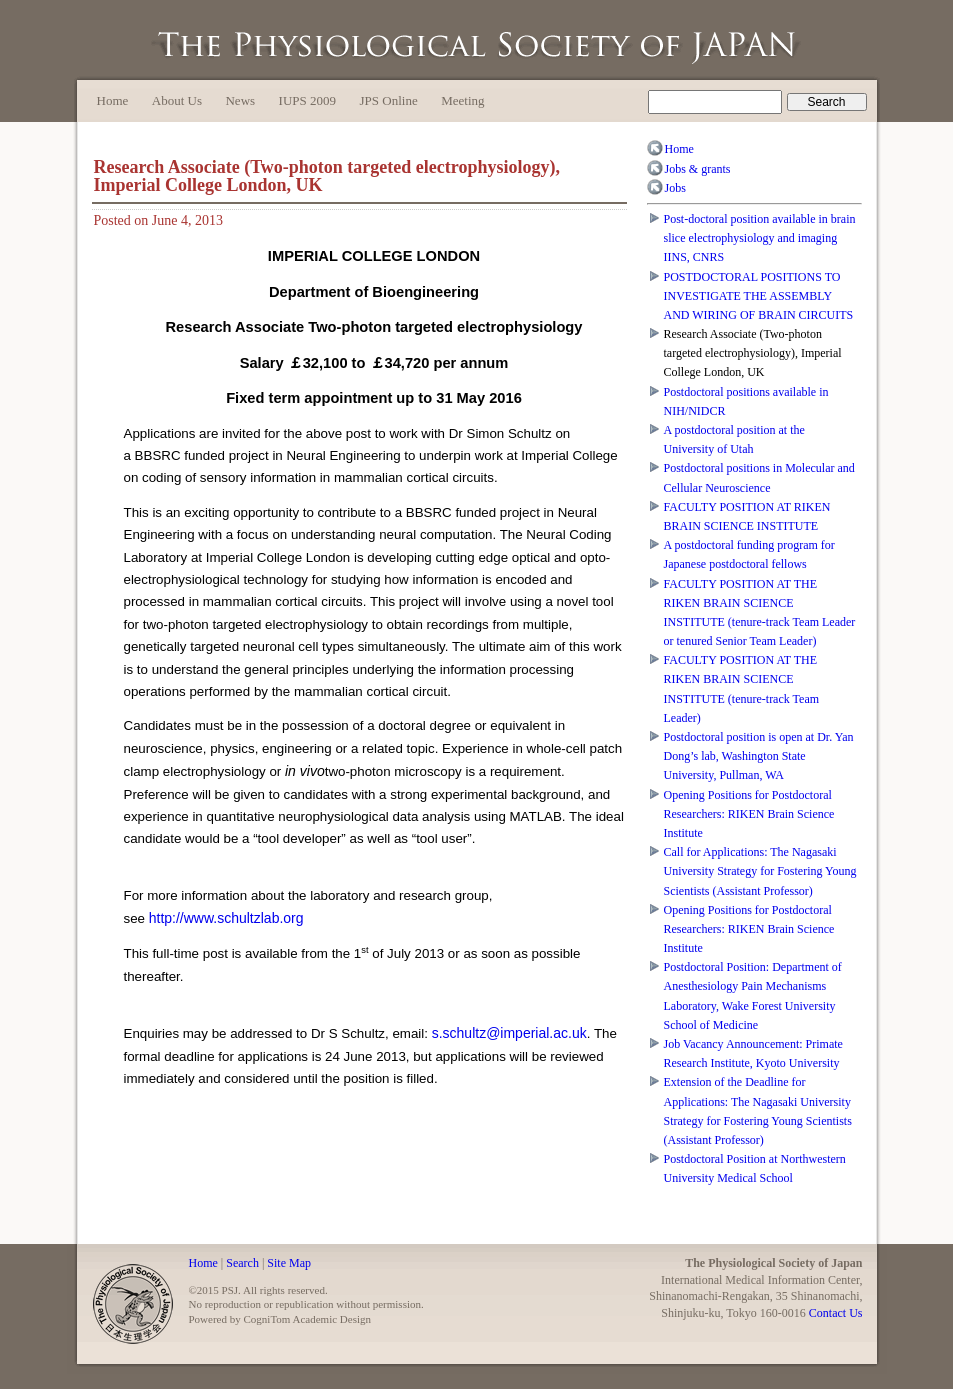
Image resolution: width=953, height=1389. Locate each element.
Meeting (462, 100)
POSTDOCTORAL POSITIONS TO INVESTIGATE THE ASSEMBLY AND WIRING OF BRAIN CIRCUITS (759, 296)
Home (113, 100)
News (240, 100)
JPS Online (389, 100)
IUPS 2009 (307, 100)
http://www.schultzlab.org (226, 918)
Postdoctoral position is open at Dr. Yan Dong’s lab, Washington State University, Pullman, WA (759, 756)
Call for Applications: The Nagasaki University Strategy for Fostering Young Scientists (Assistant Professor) (760, 871)
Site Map (289, 1263)
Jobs (675, 188)
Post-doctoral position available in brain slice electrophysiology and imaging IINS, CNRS (760, 238)
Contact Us (836, 1313)
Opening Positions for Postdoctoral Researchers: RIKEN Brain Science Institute (749, 814)
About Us (177, 100)
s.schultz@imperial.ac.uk (509, 1033)
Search (242, 1263)
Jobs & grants (698, 169)
